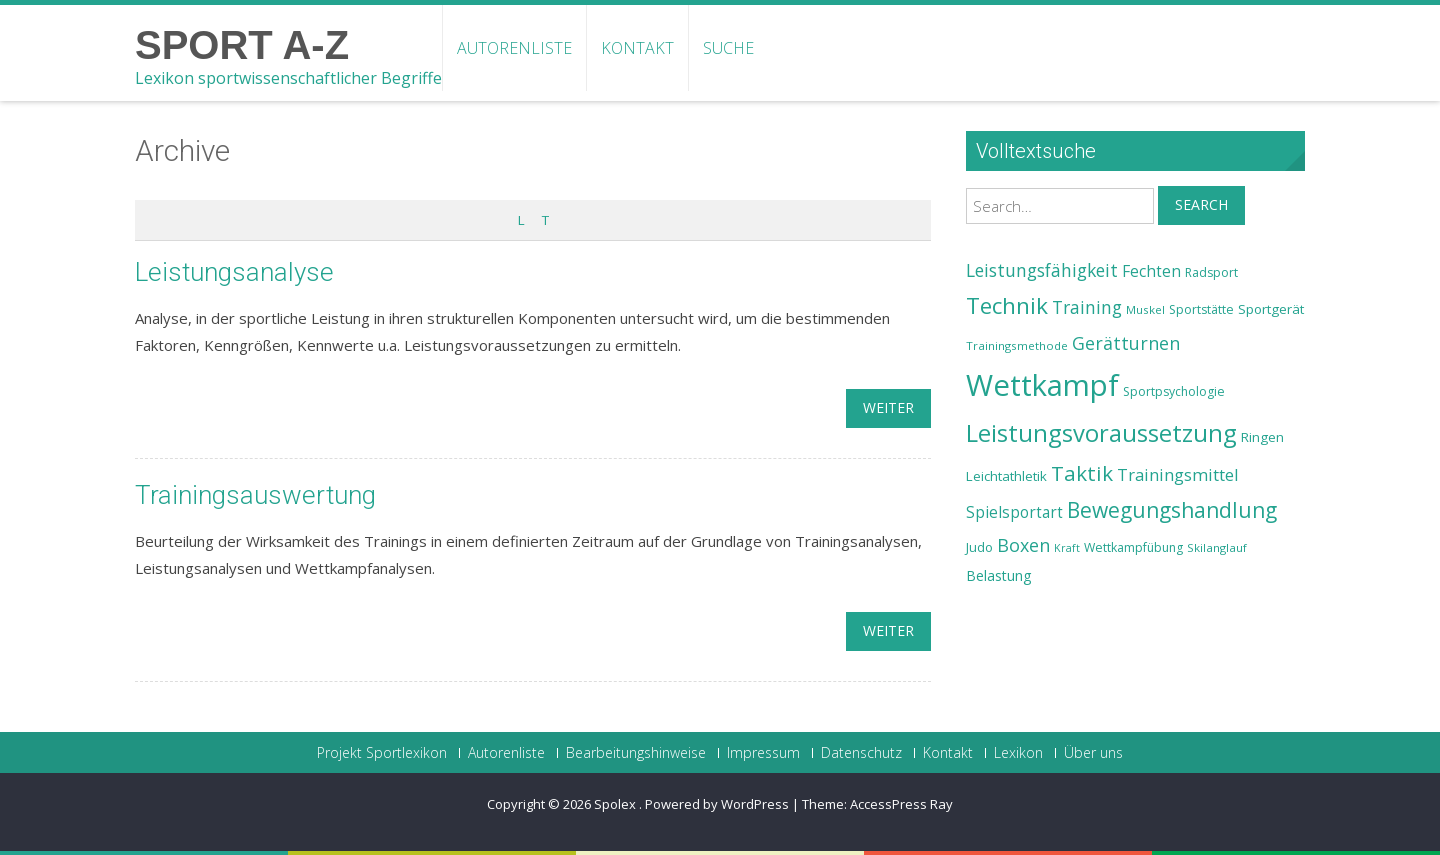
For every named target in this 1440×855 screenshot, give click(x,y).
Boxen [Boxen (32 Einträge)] (1023, 545)
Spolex (616, 804)
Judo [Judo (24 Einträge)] (979, 547)
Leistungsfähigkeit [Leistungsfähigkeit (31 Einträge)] (1042, 270)
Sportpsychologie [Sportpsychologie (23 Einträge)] (1174, 391)
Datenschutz (861, 753)
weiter (888, 407)
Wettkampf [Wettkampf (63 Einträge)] (1042, 385)
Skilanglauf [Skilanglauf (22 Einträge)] (1217, 547)
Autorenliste (514, 48)
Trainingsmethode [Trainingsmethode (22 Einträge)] (1017, 345)
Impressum (763, 753)
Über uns (1093, 753)
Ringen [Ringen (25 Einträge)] (1262, 437)
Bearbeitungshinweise (636, 753)
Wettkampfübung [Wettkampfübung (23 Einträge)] (1133, 547)
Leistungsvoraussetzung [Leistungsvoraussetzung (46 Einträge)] (1101, 433)
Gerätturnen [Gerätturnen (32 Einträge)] (1126, 343)
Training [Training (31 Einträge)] (1087, 307)
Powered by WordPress (717, 804)
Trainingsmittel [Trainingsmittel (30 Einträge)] (1178, 474)
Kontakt (637, 48)
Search (1201, 204)
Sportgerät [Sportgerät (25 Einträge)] (1271, 309)
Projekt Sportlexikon (382, 753)
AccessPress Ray (901, 804)
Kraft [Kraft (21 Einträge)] (1067, 548)
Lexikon (1018, 753)
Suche (728, 48)
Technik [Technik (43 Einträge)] (1007, 305)
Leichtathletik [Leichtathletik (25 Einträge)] (1006, 476)
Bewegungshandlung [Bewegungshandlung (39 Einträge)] (1172, 510)
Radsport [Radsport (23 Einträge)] (1211, 272)
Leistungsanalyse (234, 272)
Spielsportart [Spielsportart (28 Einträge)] (1014, 512)
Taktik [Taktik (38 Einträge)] (1082, 473)
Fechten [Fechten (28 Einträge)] (1151, 271)
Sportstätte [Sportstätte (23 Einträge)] (1201, 309)
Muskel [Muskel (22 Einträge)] (1145, 309)
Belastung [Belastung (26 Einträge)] (999, 575)
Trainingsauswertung (255, 495)
